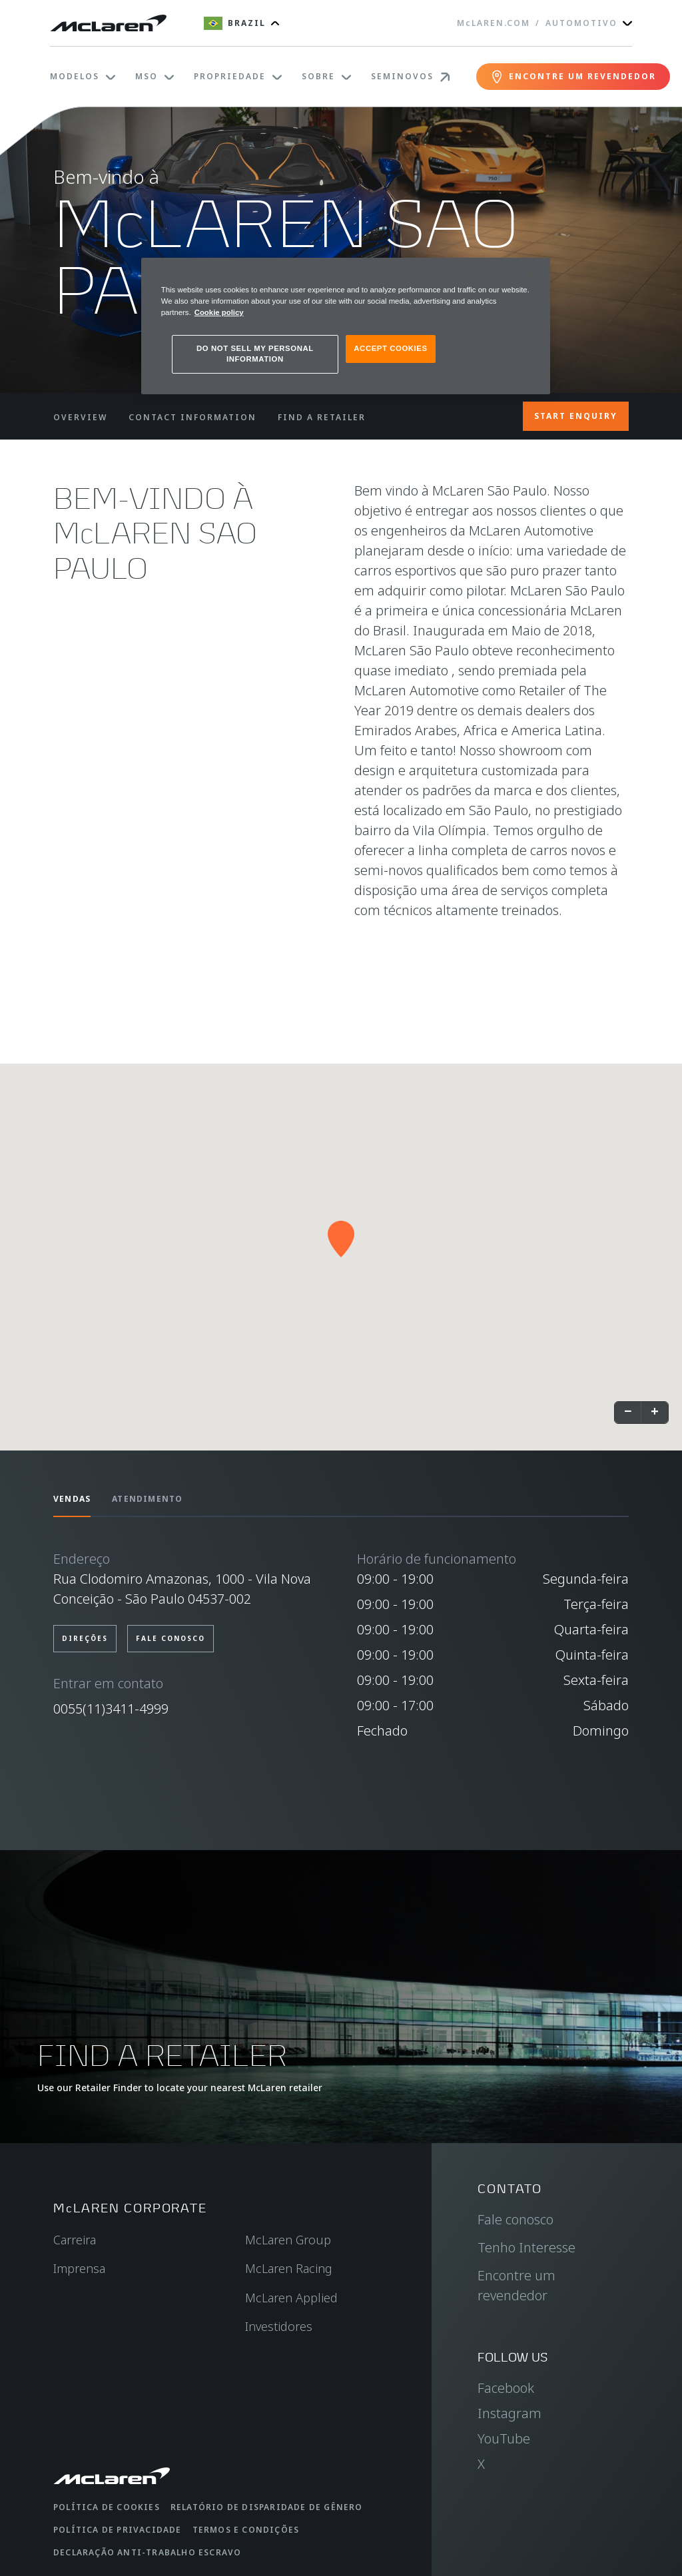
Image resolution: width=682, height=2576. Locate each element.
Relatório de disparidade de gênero (266, 2507)
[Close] (531, 273)
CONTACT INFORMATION (192, 417)
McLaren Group (288, 2240)
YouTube (504, 2438)
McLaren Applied (291, 2298)
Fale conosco (170, 1638)
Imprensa (79, 2268)
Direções (85, 1638)
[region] (345, 326)
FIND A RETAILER (322, 417)
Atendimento (147, 1498)
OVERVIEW (80, 417)
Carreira (74, 2240)
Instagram (509, 2413)
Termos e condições (246, 2529)
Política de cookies (106, 2507)
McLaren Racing (288, 2268)
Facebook (506, 2388)
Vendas (72, 1498)
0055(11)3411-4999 (111, 1709)
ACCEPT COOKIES (390, 348)
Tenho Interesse (526, 2247)
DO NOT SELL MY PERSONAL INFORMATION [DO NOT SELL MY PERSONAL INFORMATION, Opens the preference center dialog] (255, 353)
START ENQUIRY (575, 416)
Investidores (278, 2326)
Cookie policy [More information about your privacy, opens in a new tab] (219, 312)
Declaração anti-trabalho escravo (147, 2552)
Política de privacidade (117, 2529)
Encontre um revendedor (516, 2285)
